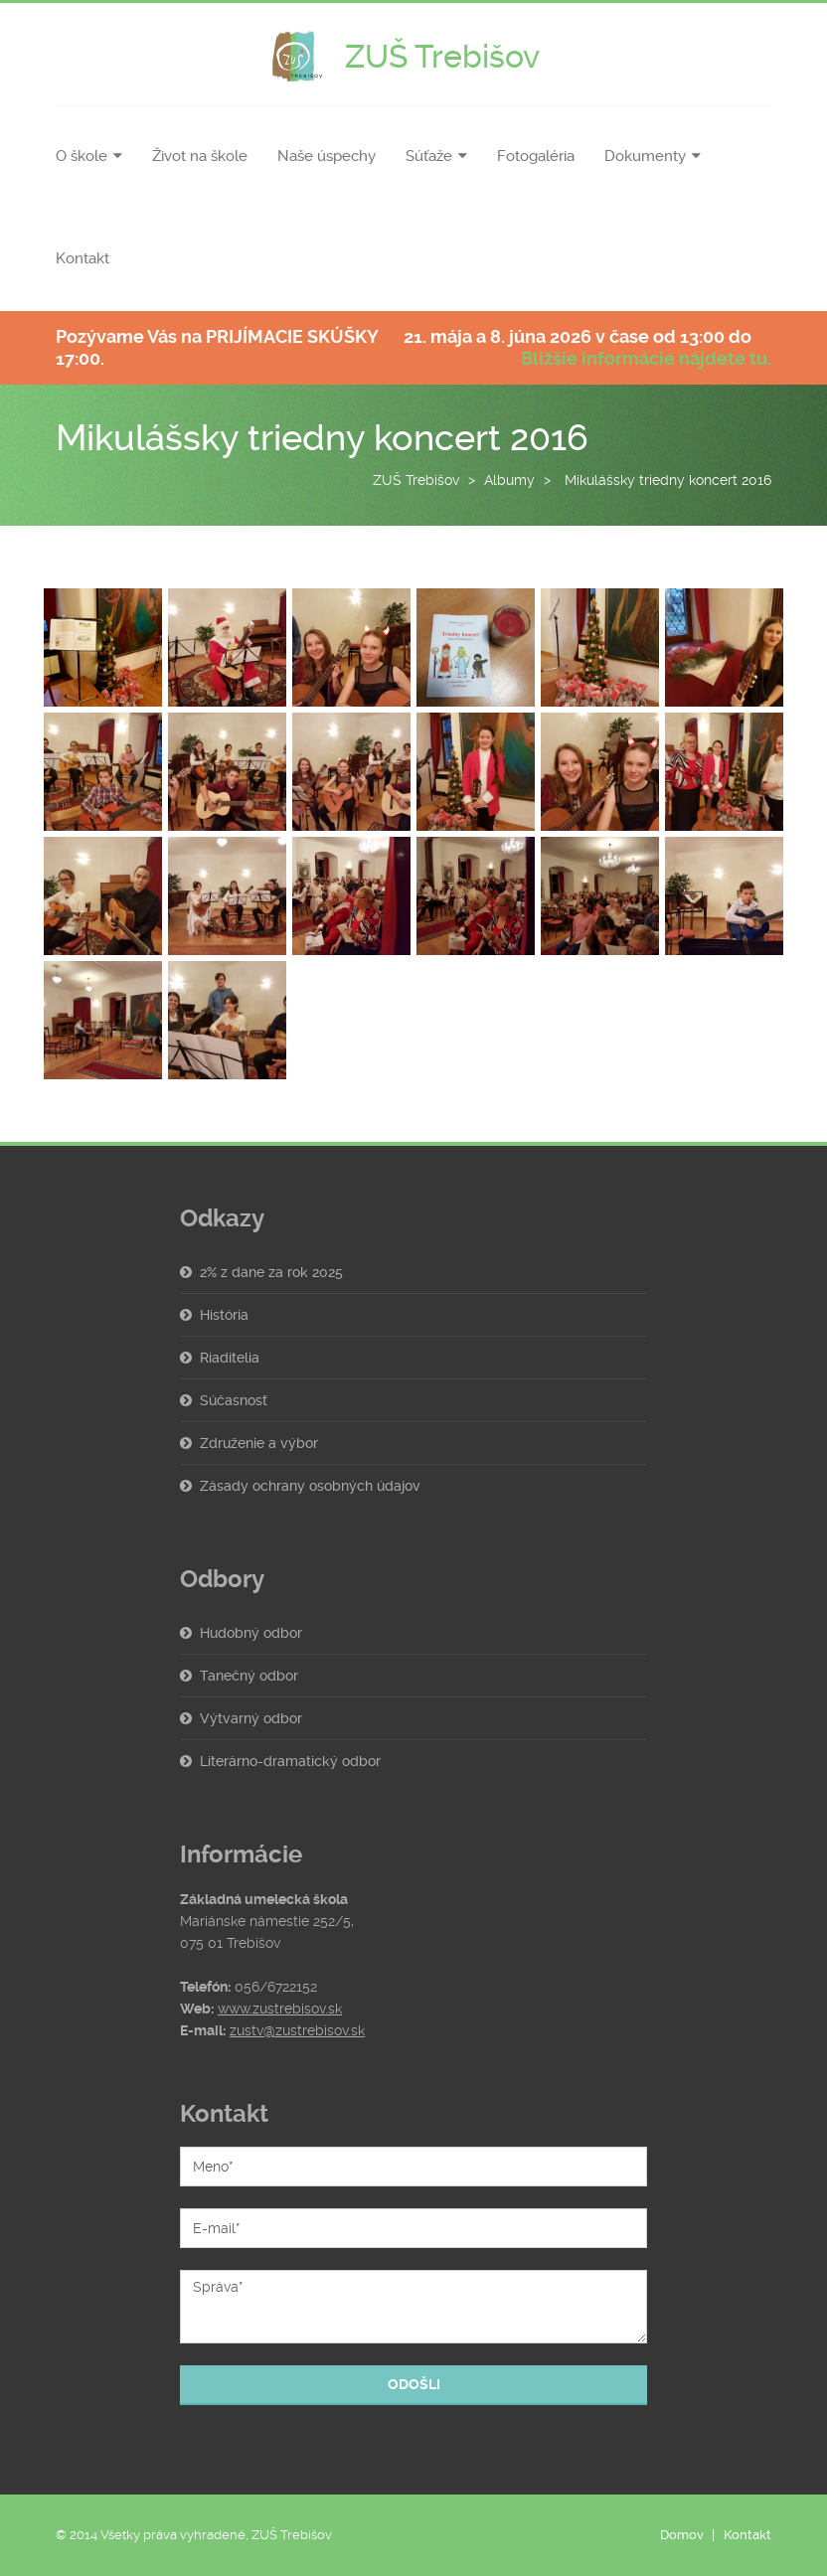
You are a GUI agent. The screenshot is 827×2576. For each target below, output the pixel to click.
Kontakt (82, 258)
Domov (682, 2534)
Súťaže (429, 156)
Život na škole (200, 156)
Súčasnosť (233, 1400)
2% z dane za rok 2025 (271, 1272)
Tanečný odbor (249, 1676)
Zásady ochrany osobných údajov (310, 1486)
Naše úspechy (326, 156)
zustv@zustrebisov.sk (297, 2030)
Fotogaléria (536, 156)
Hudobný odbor (251, 1633)
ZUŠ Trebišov (416, 480)
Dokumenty (645, 156)
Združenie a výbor (259, 1443)
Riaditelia (229, 1358)
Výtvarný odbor (251, 1718)
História (224, 1315)
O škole (81, 156)
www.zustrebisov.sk (280, 2008)
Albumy (509, 480)
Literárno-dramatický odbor (290, 1761)
